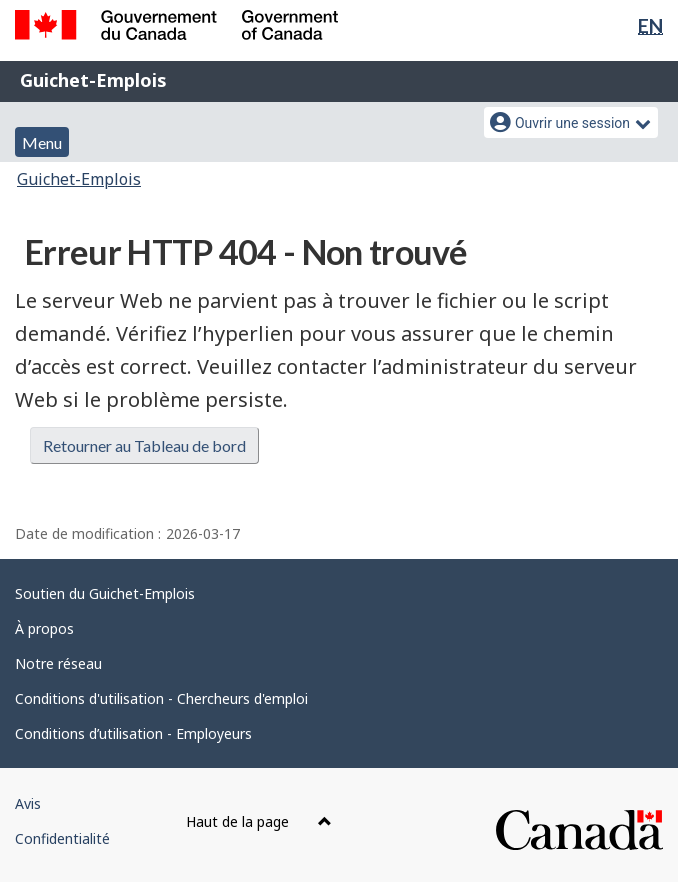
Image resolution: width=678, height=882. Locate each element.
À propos (44, 628)
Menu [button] (42, 142)
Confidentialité (62, 838)
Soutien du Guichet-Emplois (105, 593)
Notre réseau (58, 663)
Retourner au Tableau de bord (144, 445)
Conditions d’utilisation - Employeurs (133, 733)
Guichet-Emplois (93, 80)
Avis (28, 803)
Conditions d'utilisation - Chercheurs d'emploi (161, 698)
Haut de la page (259, 821)
